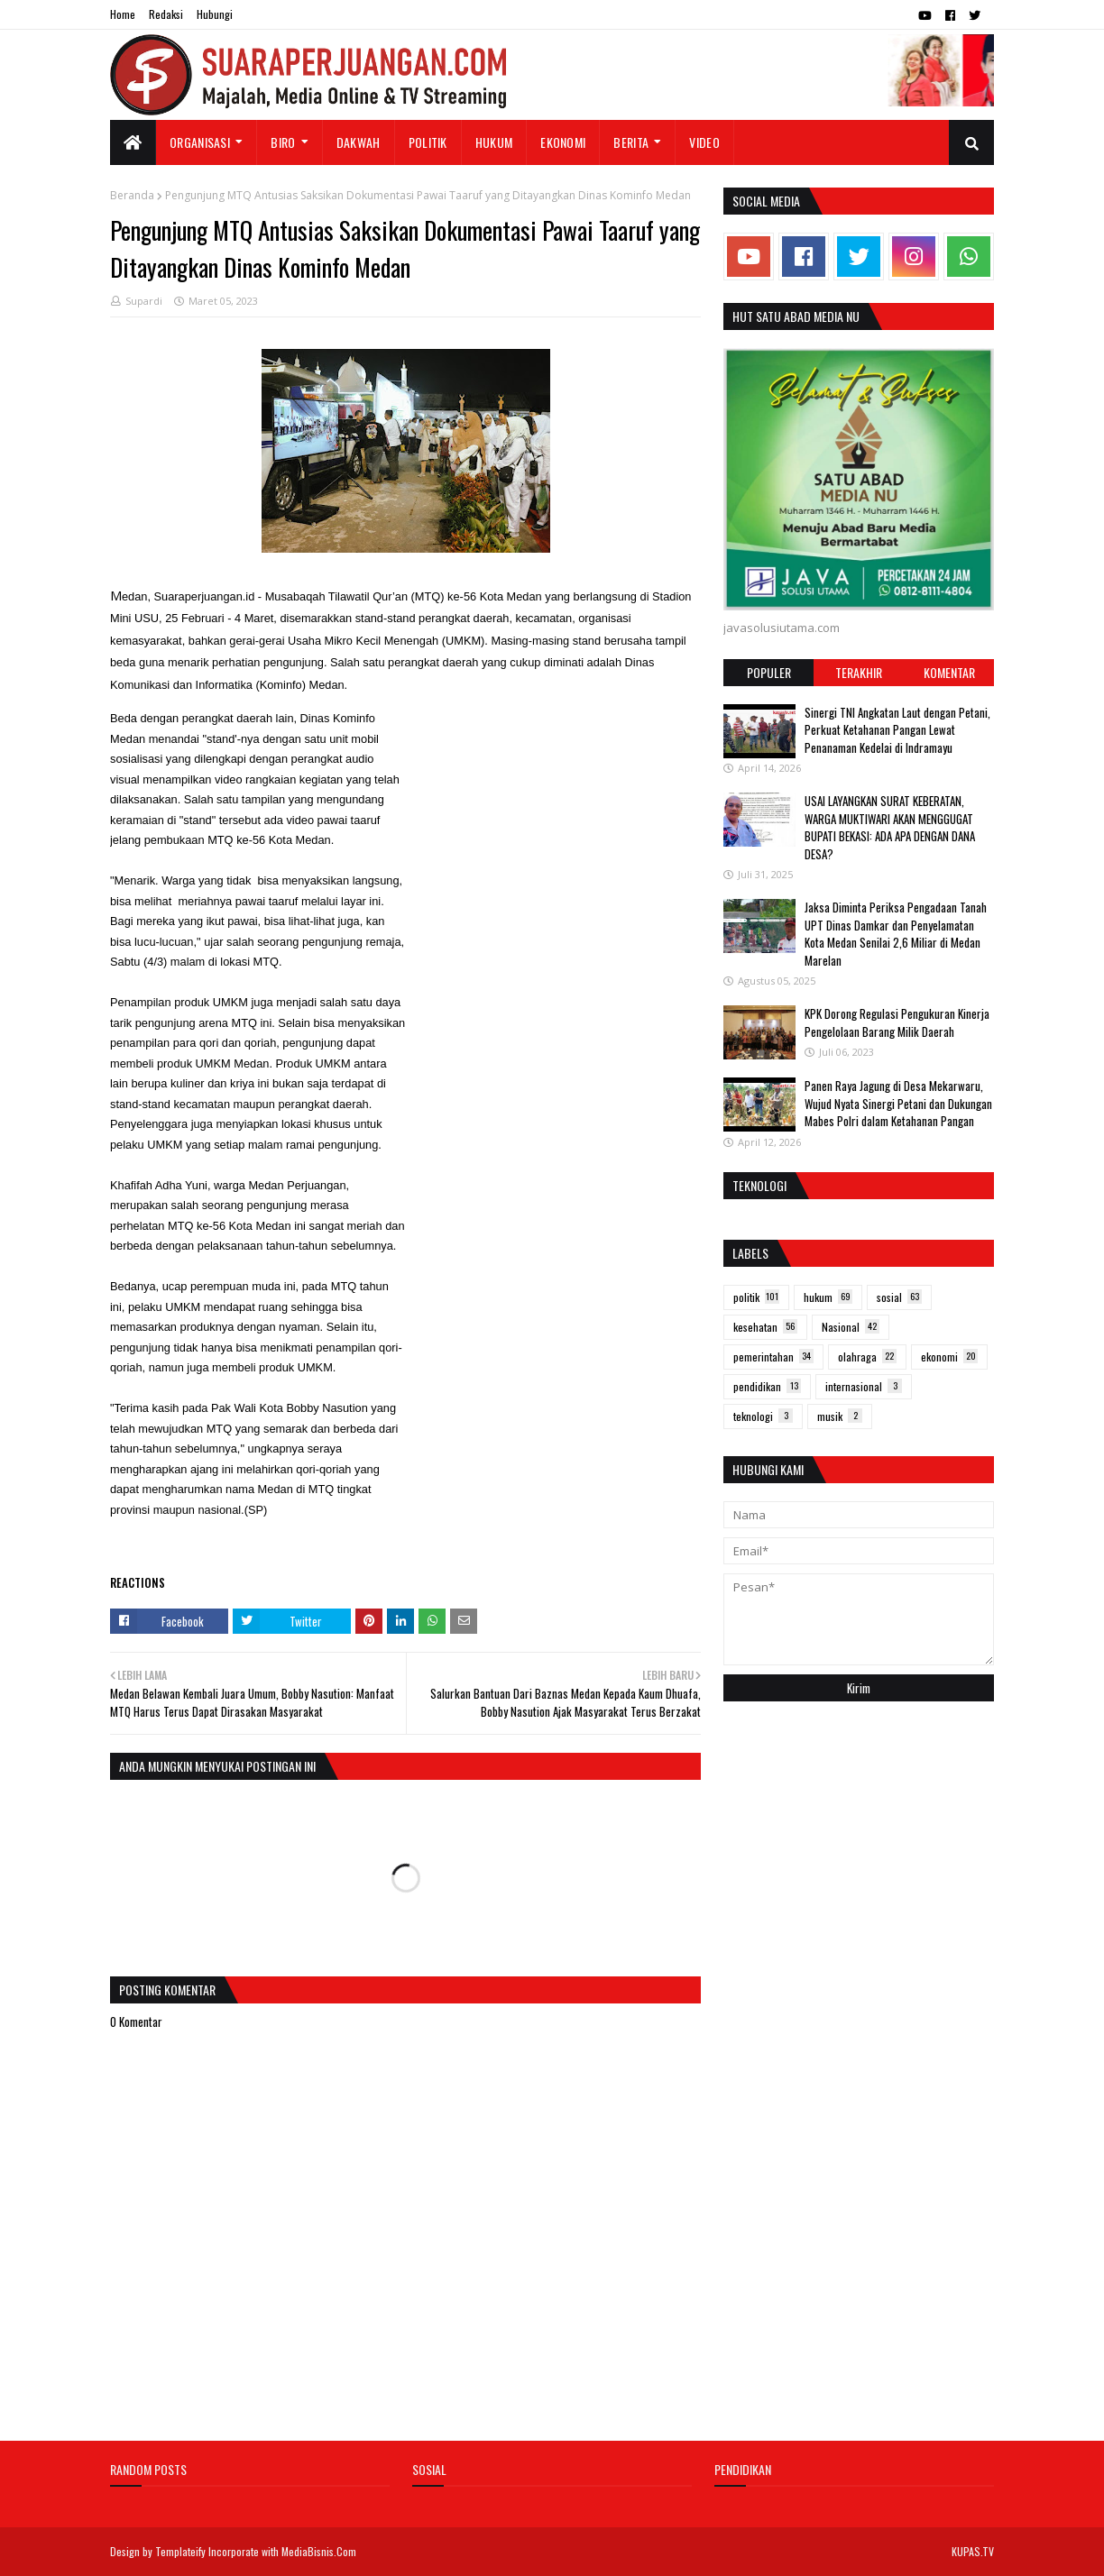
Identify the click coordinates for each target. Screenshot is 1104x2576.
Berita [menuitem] (631, 142)
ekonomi (949, 1356)
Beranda (132, 195)
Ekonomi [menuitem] (562, 142)
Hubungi (215, 14)
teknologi (763, 1416)
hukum (828, 1297)
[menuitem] (133, 142)
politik (756, 1297)
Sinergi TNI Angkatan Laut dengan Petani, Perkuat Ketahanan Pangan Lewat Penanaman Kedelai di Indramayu (897, 729)
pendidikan (767, 1386)
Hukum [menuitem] (494, 142)
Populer (769, 672)
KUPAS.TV (973, 2551)
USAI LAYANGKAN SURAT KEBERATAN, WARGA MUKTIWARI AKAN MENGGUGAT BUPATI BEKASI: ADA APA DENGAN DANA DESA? (890, 827)
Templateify (180, 2551)
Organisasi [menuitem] (200, 142)
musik (839, 1416)
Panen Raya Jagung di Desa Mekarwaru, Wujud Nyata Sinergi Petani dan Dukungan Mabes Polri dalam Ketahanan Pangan (898, 1103)
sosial (899, 1297)
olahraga (867, 1356)
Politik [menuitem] (428, 142)
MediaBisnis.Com (318, 2551)
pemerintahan (773, 1356)
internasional (863, 1386)
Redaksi (166, 14)
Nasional (850, 1326)
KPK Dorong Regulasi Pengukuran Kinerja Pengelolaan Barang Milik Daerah (897, 1022)
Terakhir (858, 672)
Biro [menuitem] (283, 142)
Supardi (143, 300)
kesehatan (765, 1326)
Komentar (949, 672)
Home (122, 14)
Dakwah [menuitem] (358, 142)
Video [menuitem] (704, 142)
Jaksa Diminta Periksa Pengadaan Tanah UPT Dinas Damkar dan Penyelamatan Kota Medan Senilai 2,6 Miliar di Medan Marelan (896, 933)
